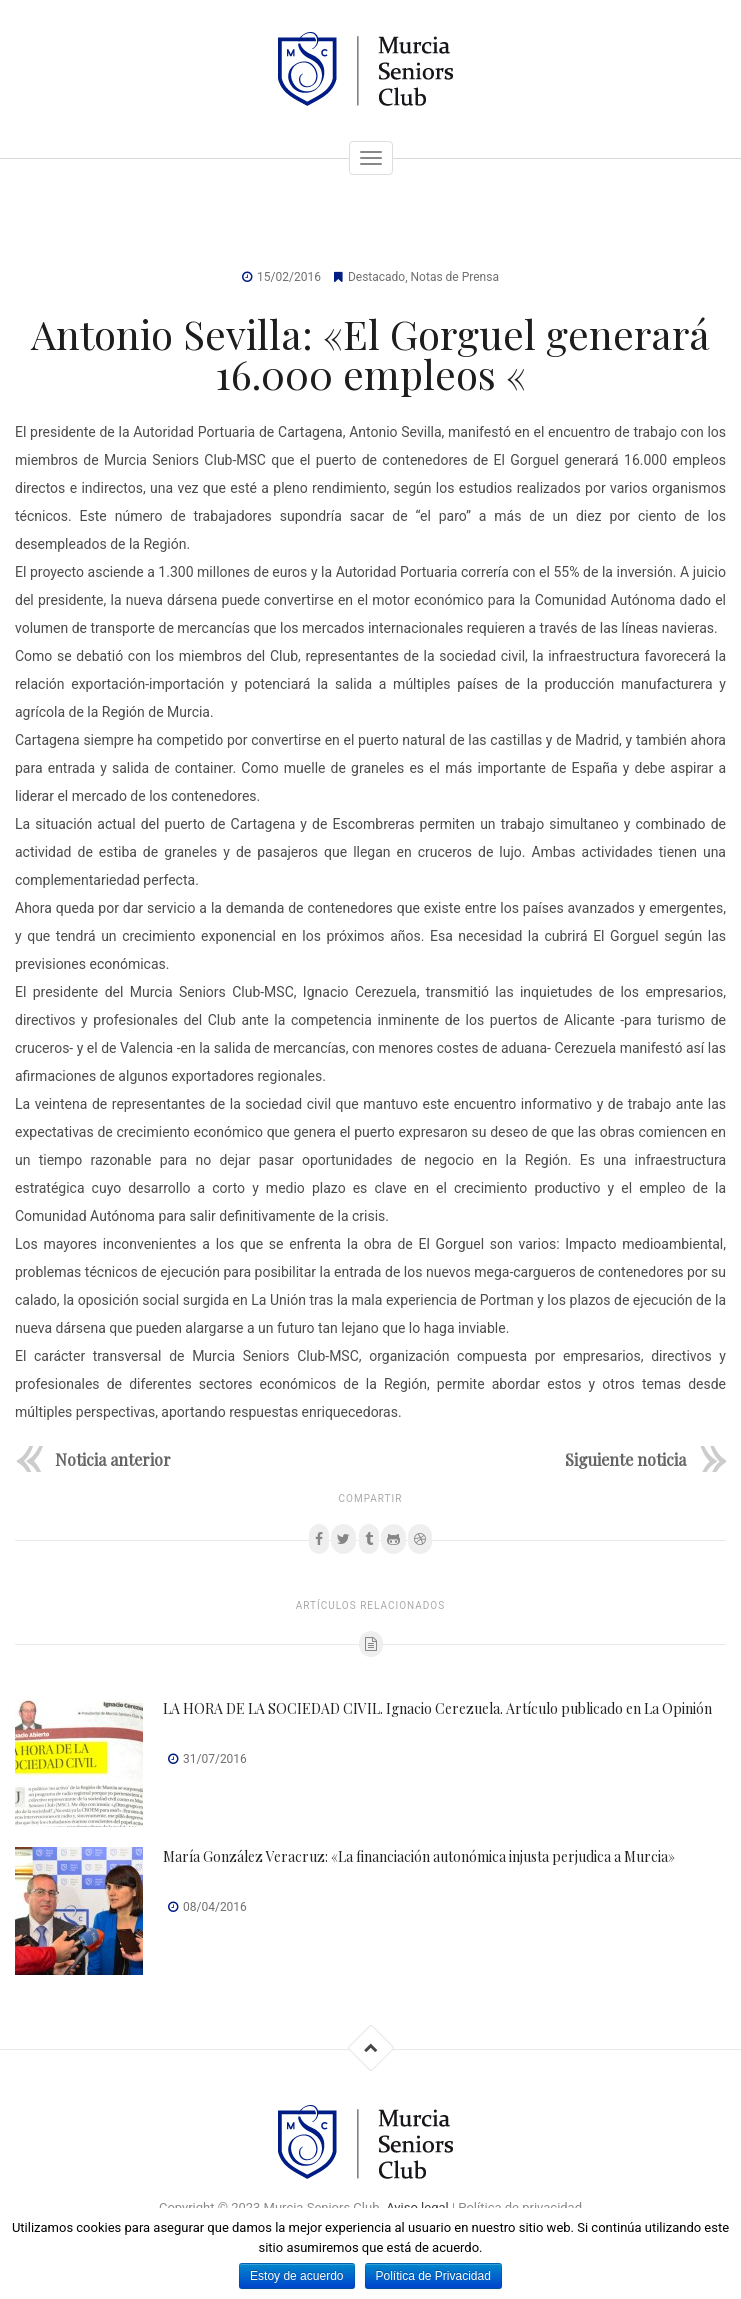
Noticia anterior (113, 1458)
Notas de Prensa (455, 277)
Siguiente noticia (625, 1458)
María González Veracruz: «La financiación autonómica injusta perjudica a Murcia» (419, 1856)
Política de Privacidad (433, 2276)
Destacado (376, 277)
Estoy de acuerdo (296, 2276)
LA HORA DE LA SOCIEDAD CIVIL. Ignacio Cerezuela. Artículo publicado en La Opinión (437, 1708)
